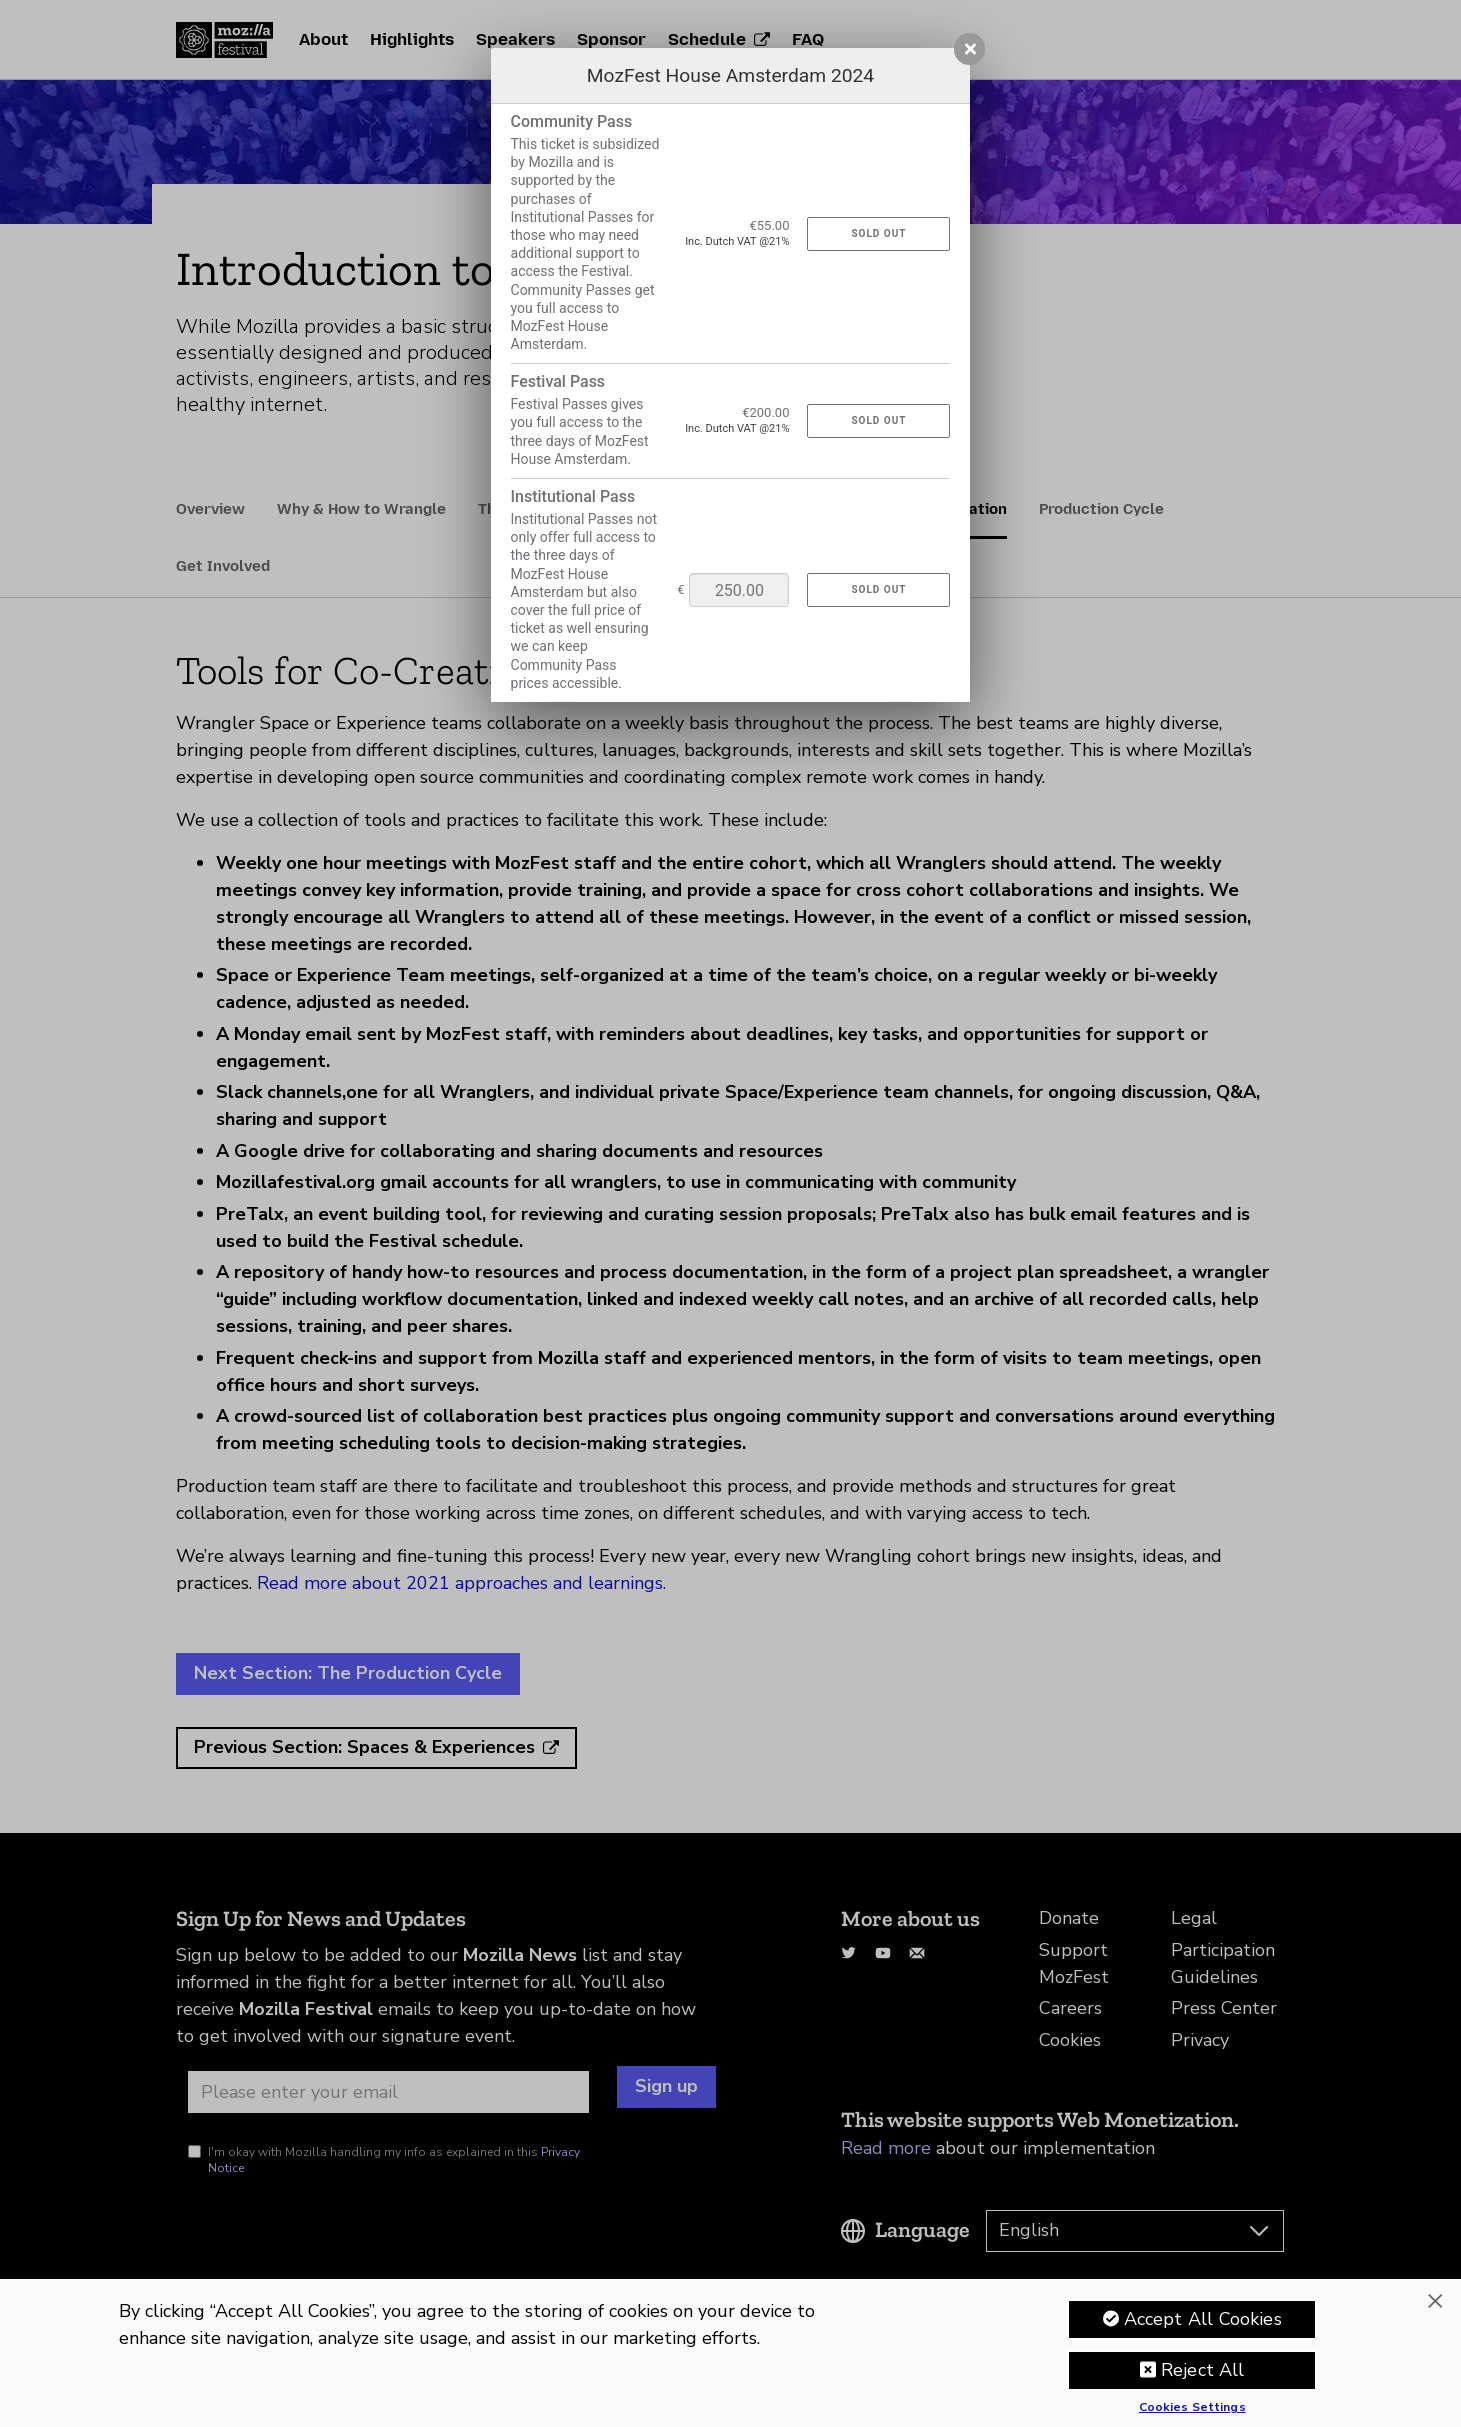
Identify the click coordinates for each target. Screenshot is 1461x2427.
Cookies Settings (1192, 2408)
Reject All (1203, 2370)
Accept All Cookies (1203, 2319)
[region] (730, 2353)
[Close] (1435, 2301)
